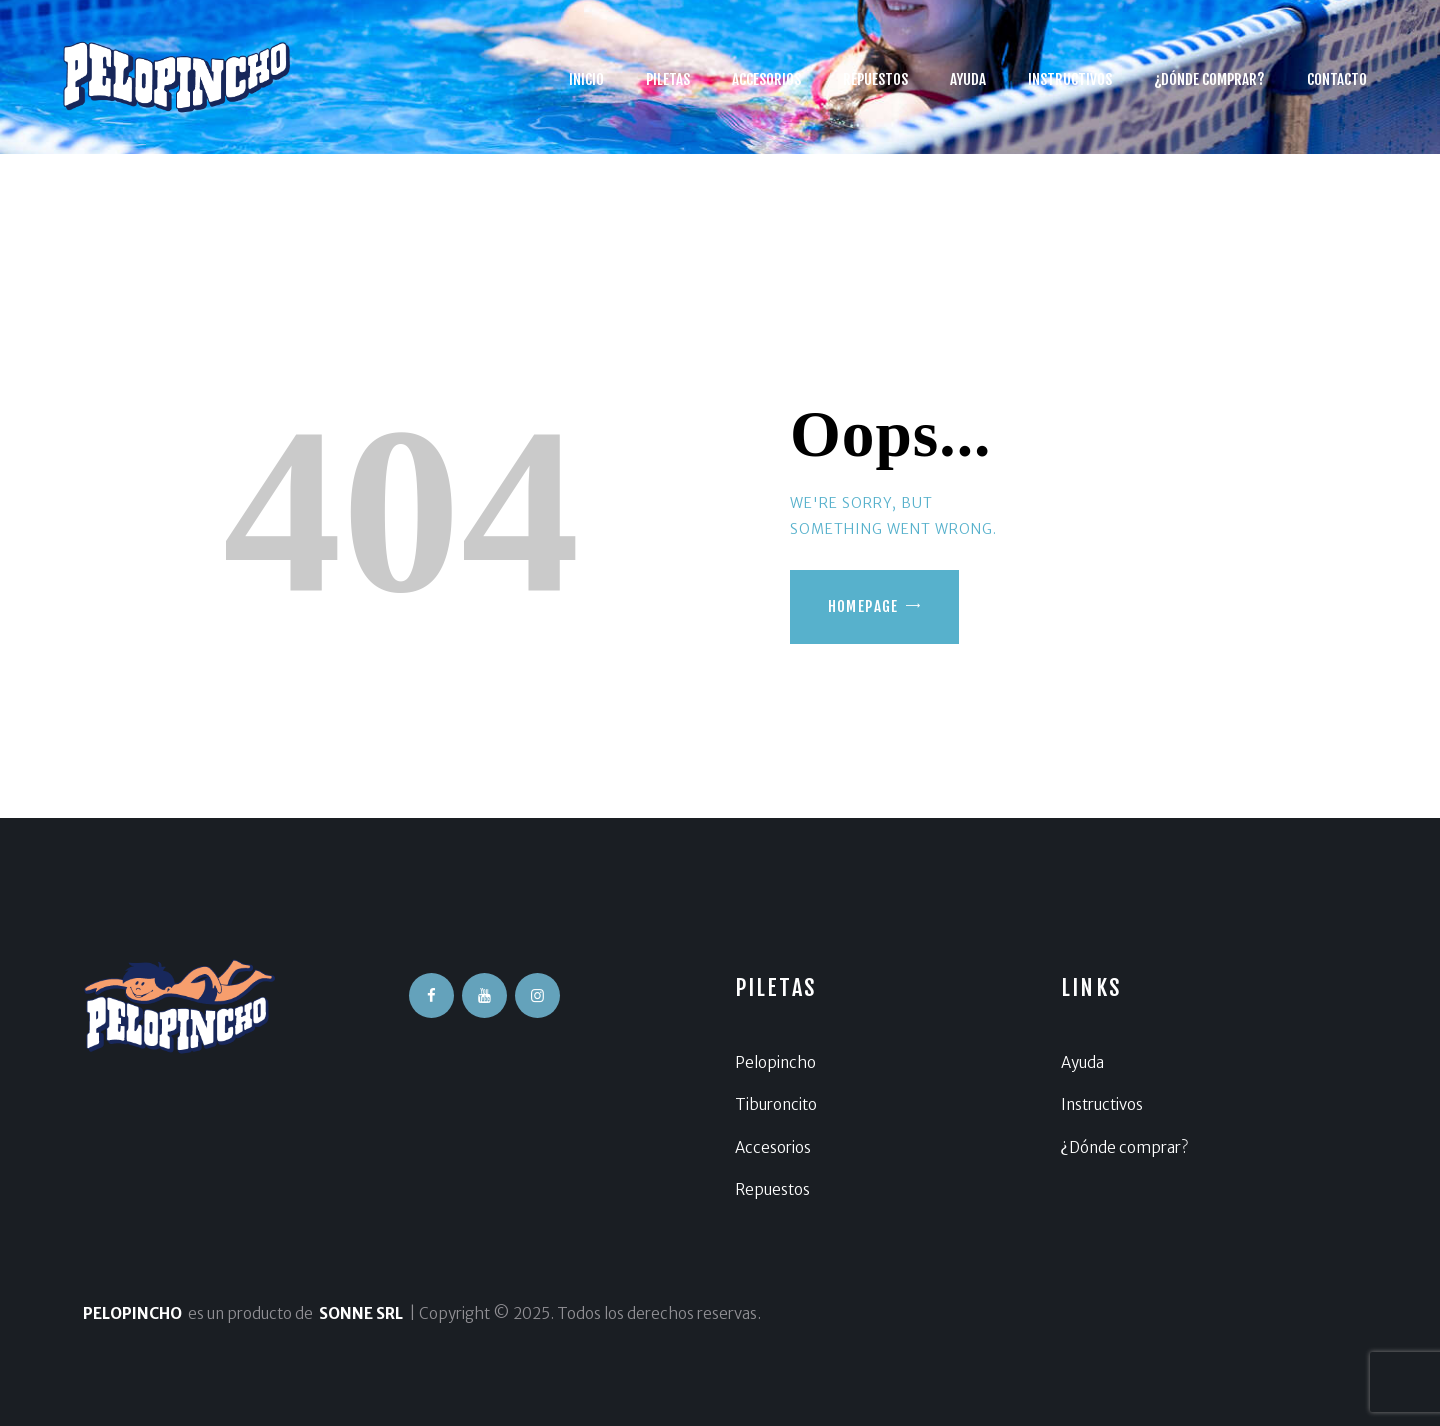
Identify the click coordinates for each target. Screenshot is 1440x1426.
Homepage (863, 606)
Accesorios (773, 1147)
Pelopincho (775, 1062)
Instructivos (1102, 1104)
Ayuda (1082, 1062)
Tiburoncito (776, 1104)
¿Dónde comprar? (1124, 1147)
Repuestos (772, 1189)
